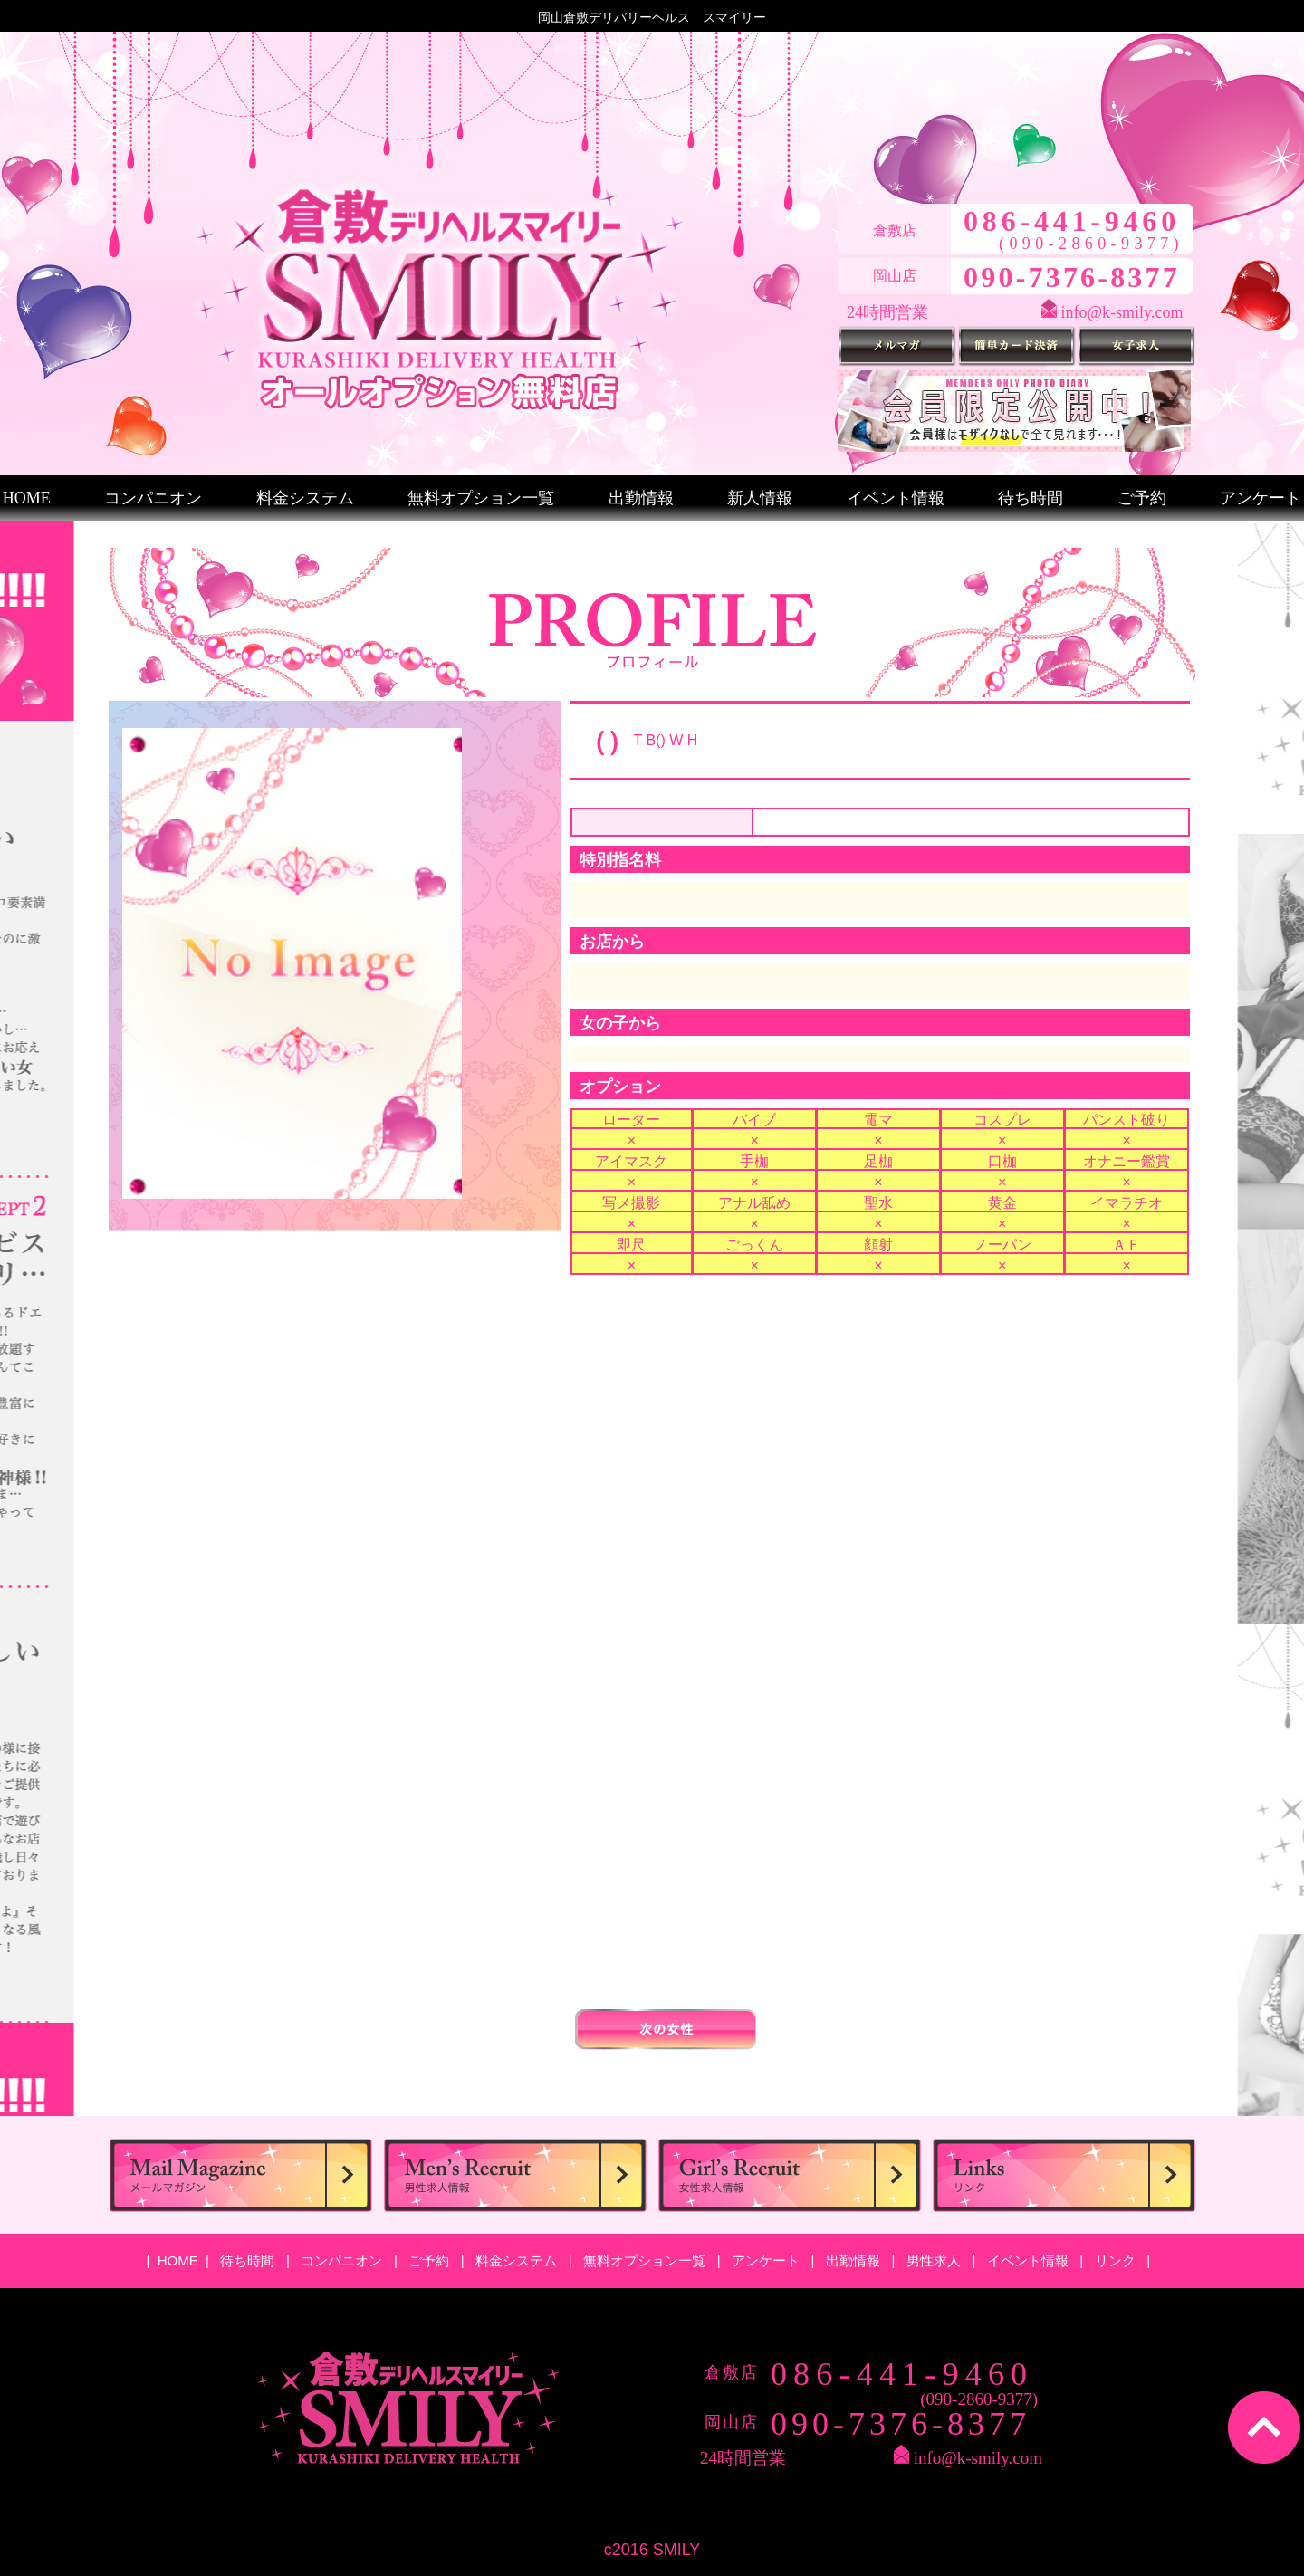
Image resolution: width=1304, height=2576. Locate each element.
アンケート (1260, 498)
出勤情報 (641, 498)
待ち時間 (1030, 498)
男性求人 (935, 2260)
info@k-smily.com (1122, 312)
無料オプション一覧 (481, 498)
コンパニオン (153, 498)
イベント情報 (895, 498)
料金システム (305, 498)
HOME (27, 498)
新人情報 (759, 498)
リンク (1117, 2260)
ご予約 (1141, 498)
